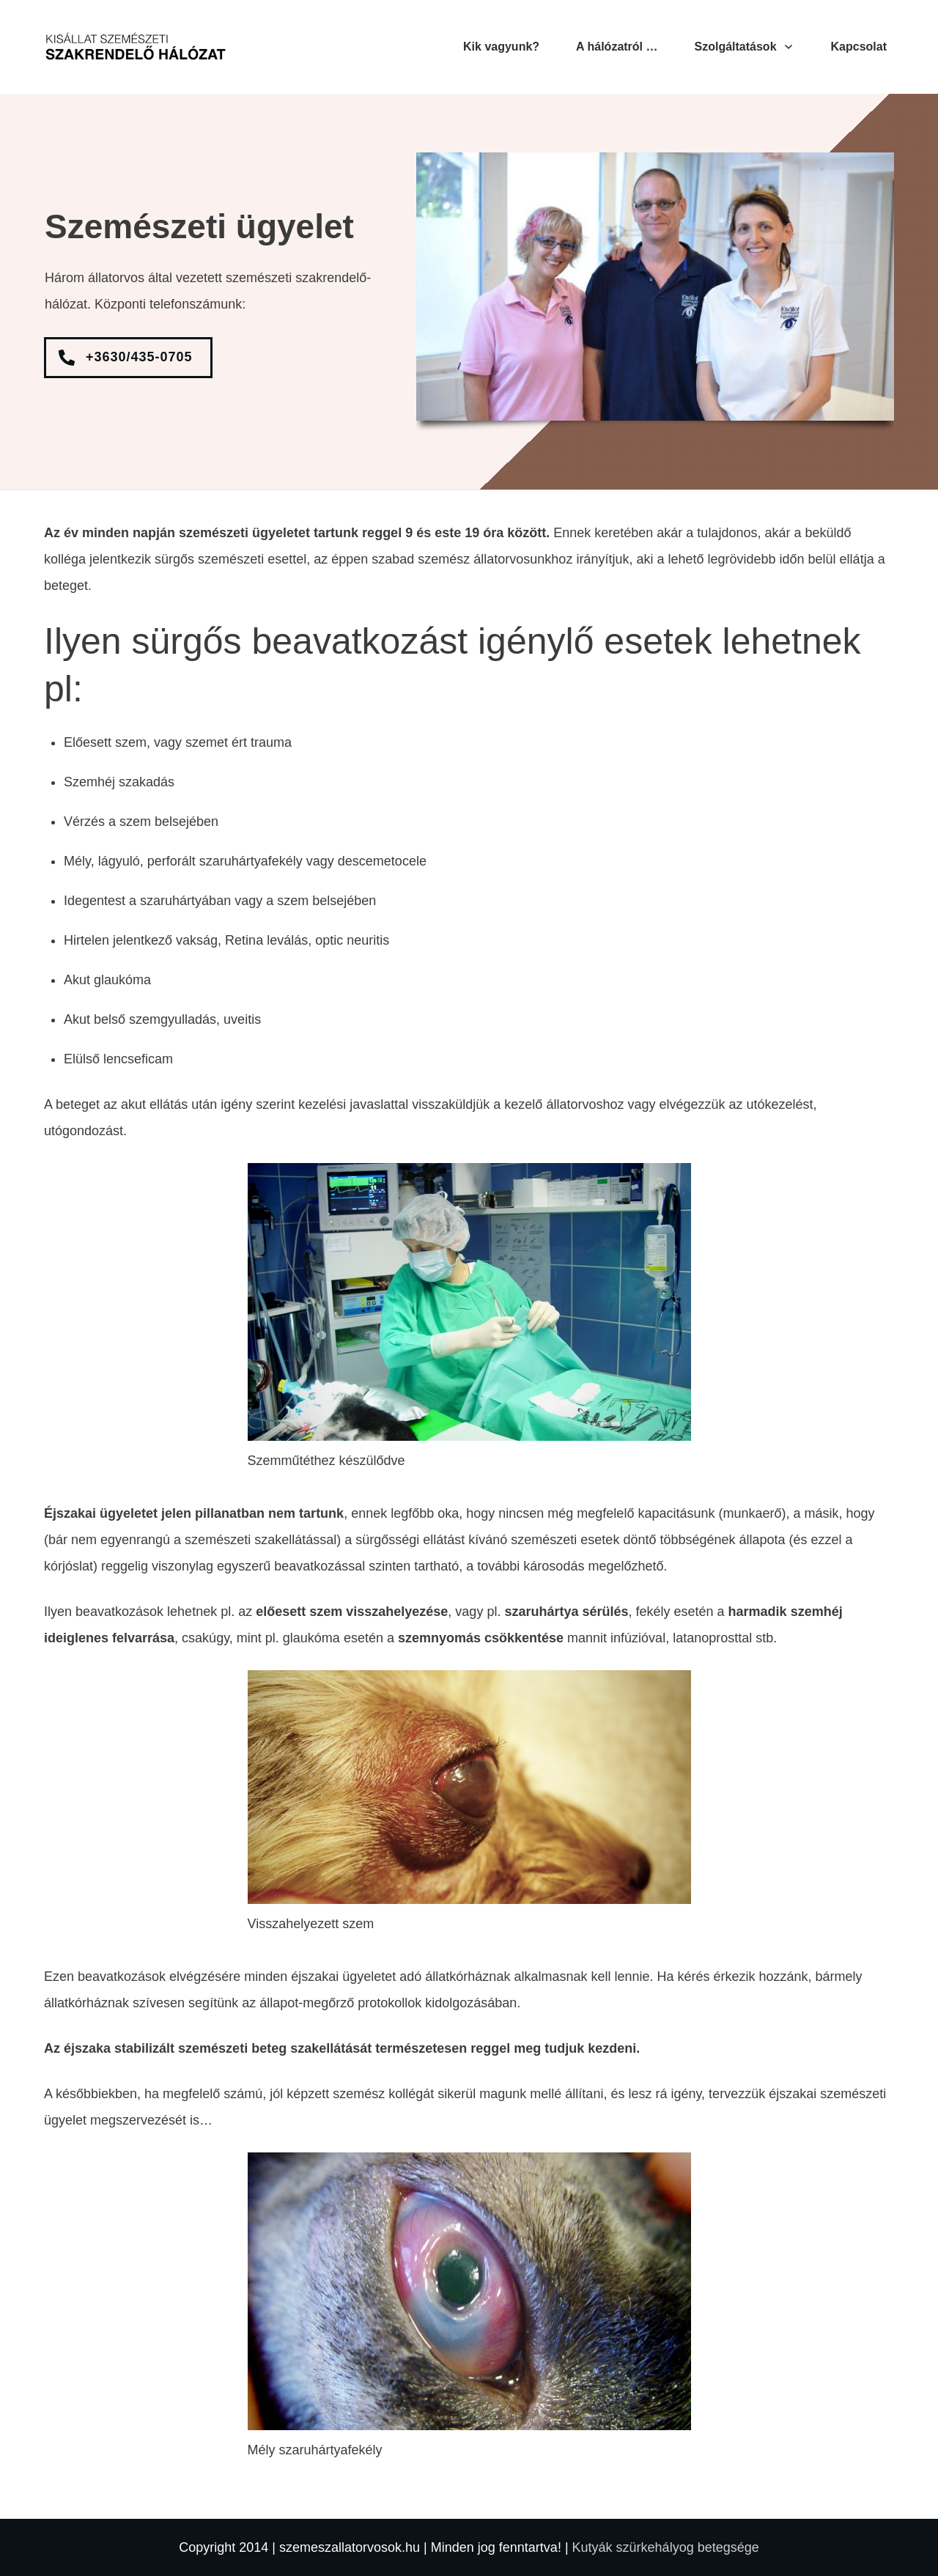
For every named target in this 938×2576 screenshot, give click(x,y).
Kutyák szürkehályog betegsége (665, 2547)
